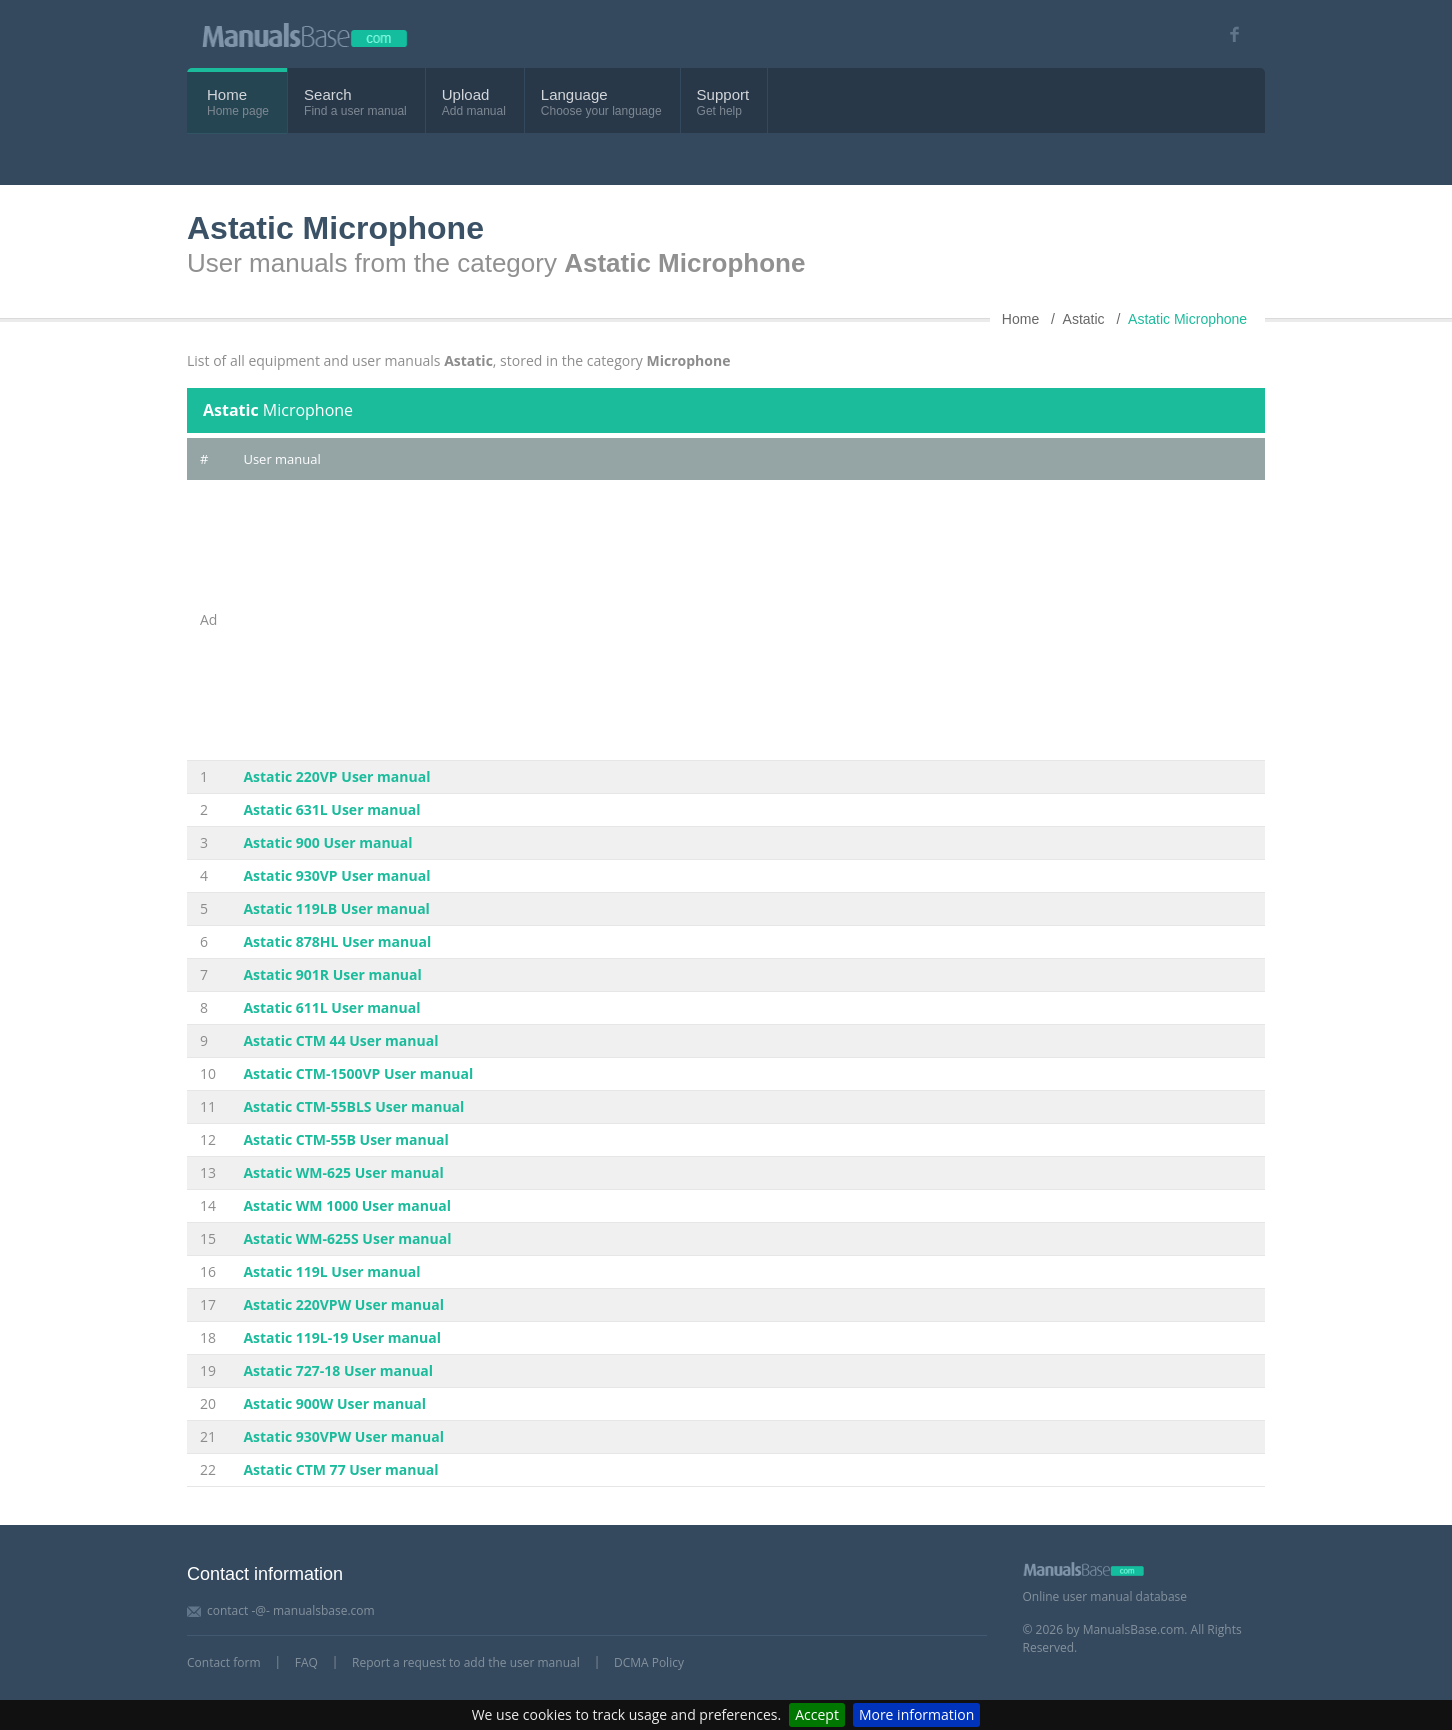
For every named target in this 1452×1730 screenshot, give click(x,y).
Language (574, 94)
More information (916, 1714)
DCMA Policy (649, 1662)
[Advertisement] (747, 620)
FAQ (306, 1662)
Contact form (224, 1662)
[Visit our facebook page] (1227, 34)
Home (227, 94)
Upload (466, 94)
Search (328, 94)
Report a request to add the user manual (466, 1662)
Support (723, 94)
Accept (817, 1714)
